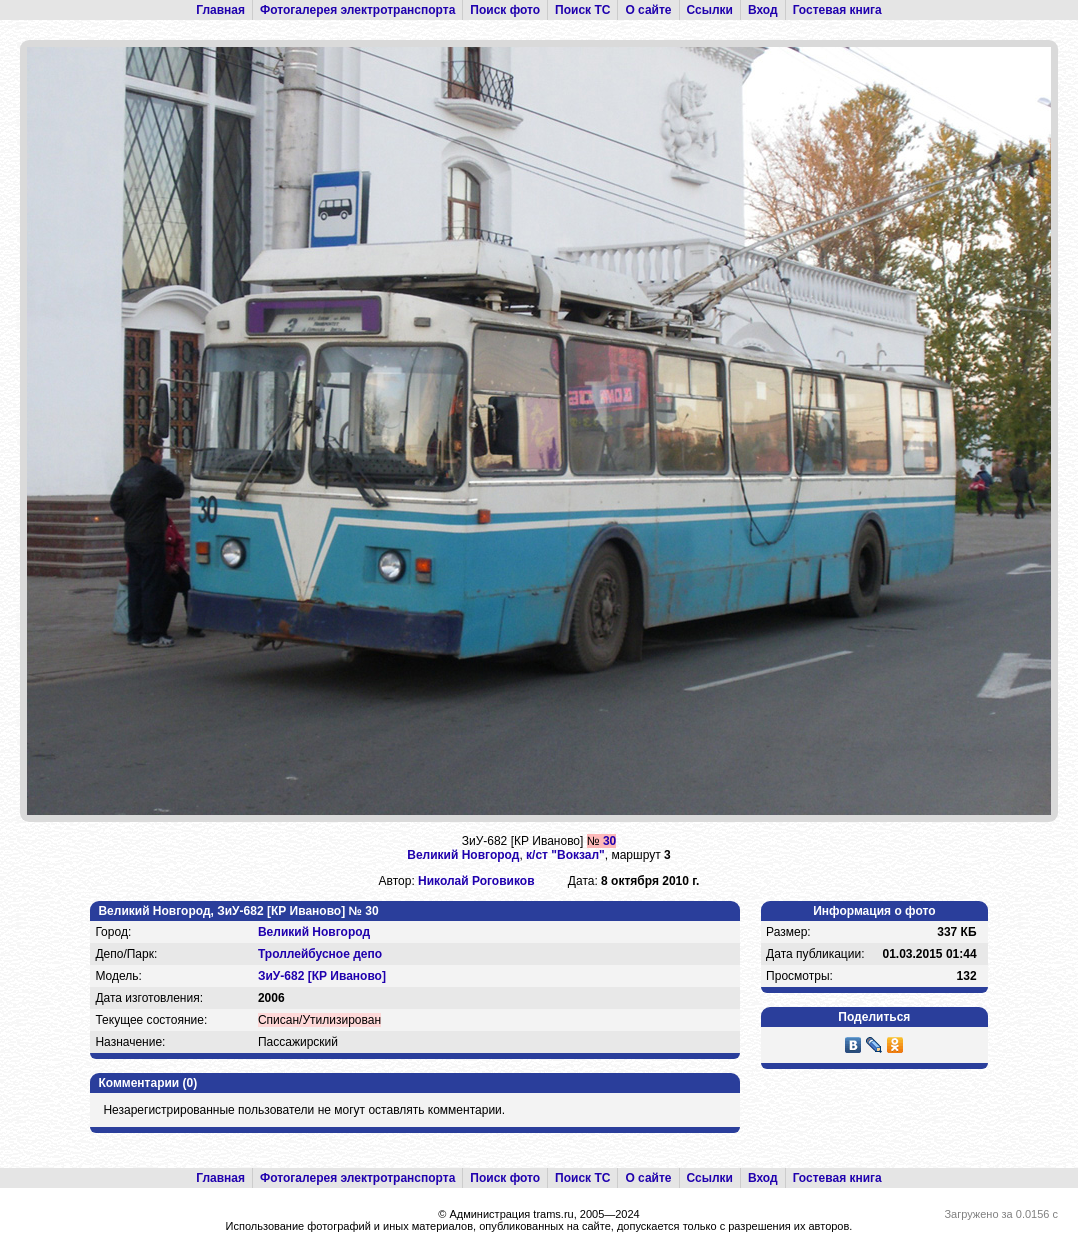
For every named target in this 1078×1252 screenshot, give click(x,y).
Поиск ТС (582, 10)
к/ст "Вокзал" (565, 855)
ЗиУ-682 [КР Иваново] (322, 976)
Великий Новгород (463, 855)
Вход (763, 10)
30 (609, 841)
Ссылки (710, 10)
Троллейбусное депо (320, 954)
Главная (220, 10)
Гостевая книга (837, 10)
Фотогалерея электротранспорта (357, 10)
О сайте (648, 10)
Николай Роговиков (476, 881)
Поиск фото (505, 10)
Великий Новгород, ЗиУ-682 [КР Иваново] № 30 (238, 911)
